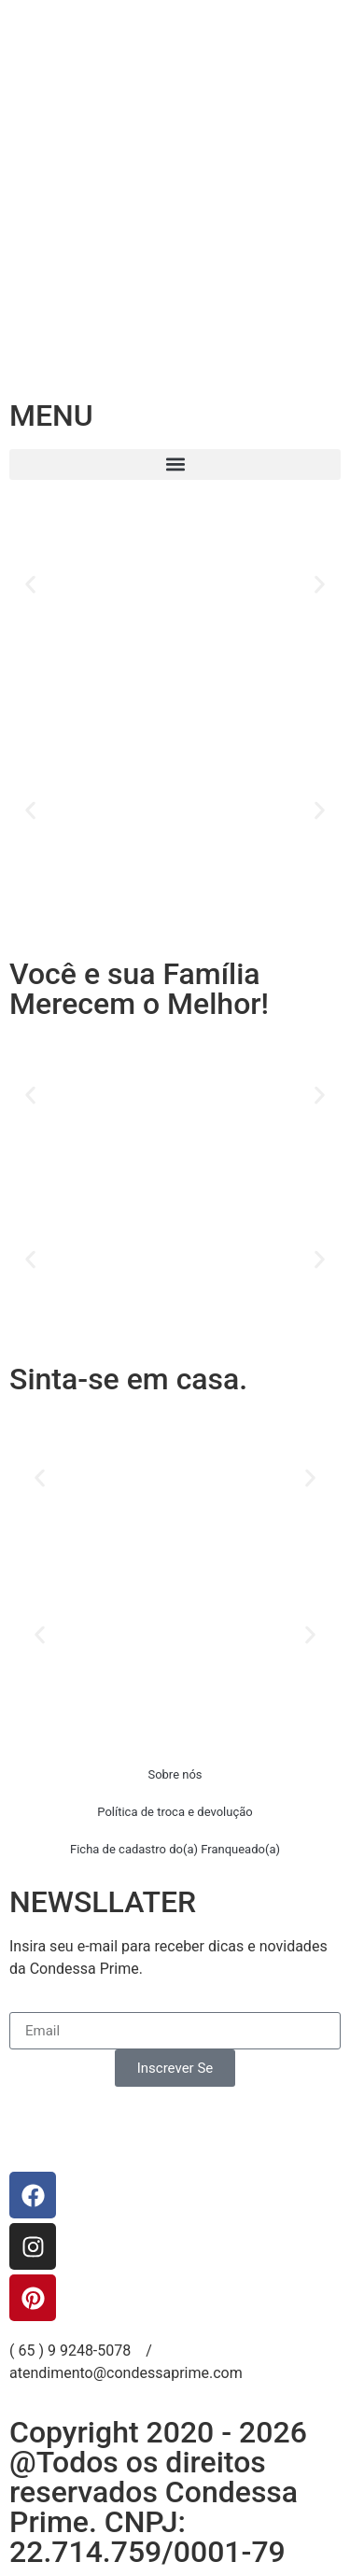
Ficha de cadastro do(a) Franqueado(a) (175, 1849)
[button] (175, 464)
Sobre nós (174, 1774)
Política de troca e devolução (174, 1812)
